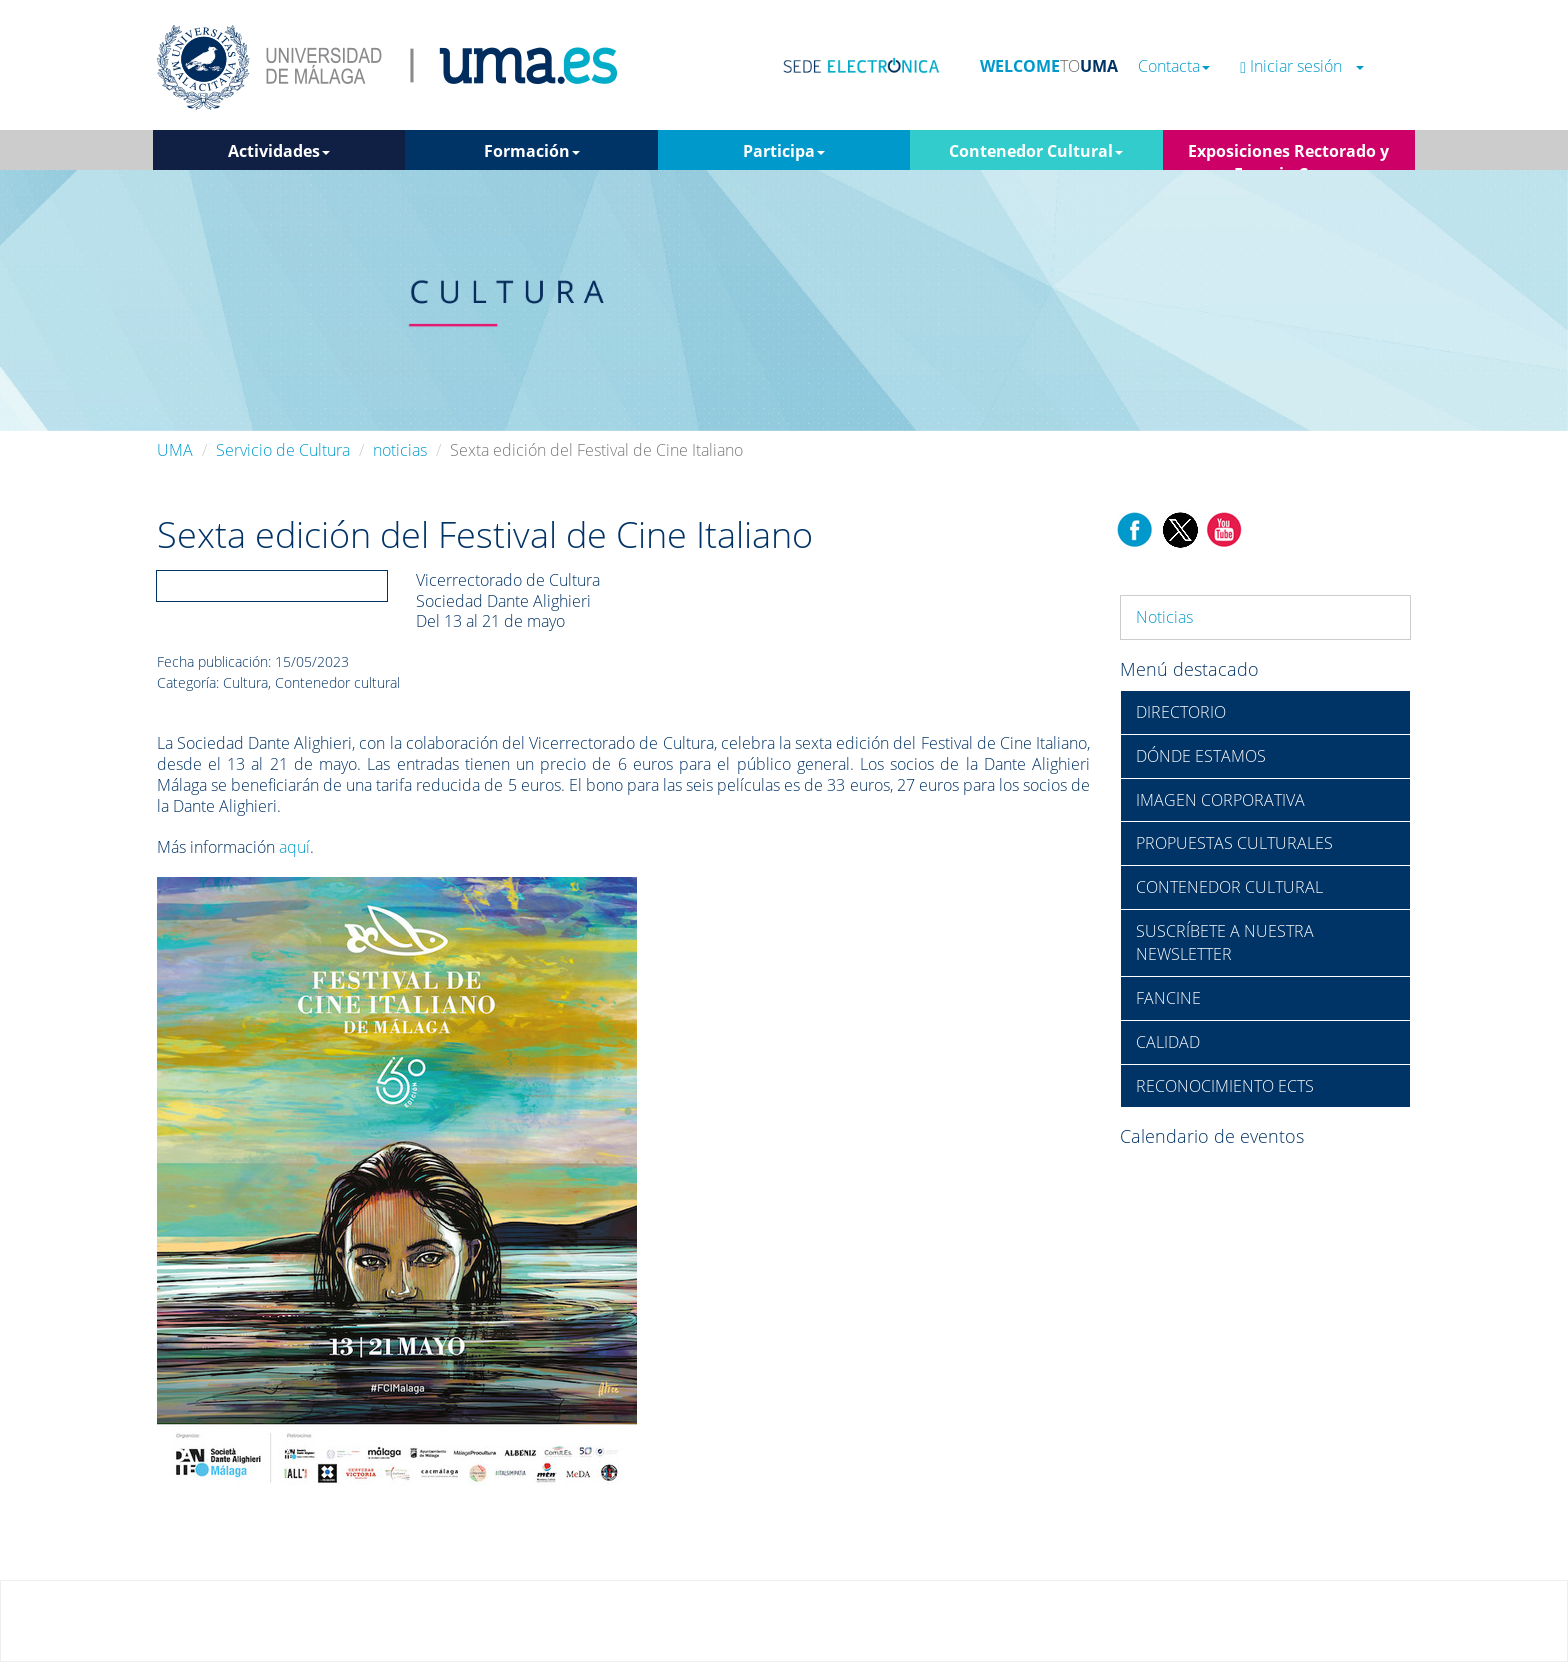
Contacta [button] (1174, 66)
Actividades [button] (279, 151)
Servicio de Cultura (283, 450)
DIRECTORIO (1181, 712)
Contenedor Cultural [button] (1036, 151)
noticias (400, 450)
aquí (294, 847)
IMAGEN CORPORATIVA (1220, 800)
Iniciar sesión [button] (1302, 66)
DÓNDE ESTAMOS (1201, 756)
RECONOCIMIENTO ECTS (1225, 1086)
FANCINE (1168, 998)
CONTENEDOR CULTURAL (1229, 887)
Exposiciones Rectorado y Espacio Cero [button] (1288, 155)
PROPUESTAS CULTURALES (1234, 843)
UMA (175, 450)
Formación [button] (532, 151)
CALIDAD (1168, 1042)
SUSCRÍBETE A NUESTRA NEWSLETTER (1225, 942)
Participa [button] (784, 151)
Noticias (1164, 617)
